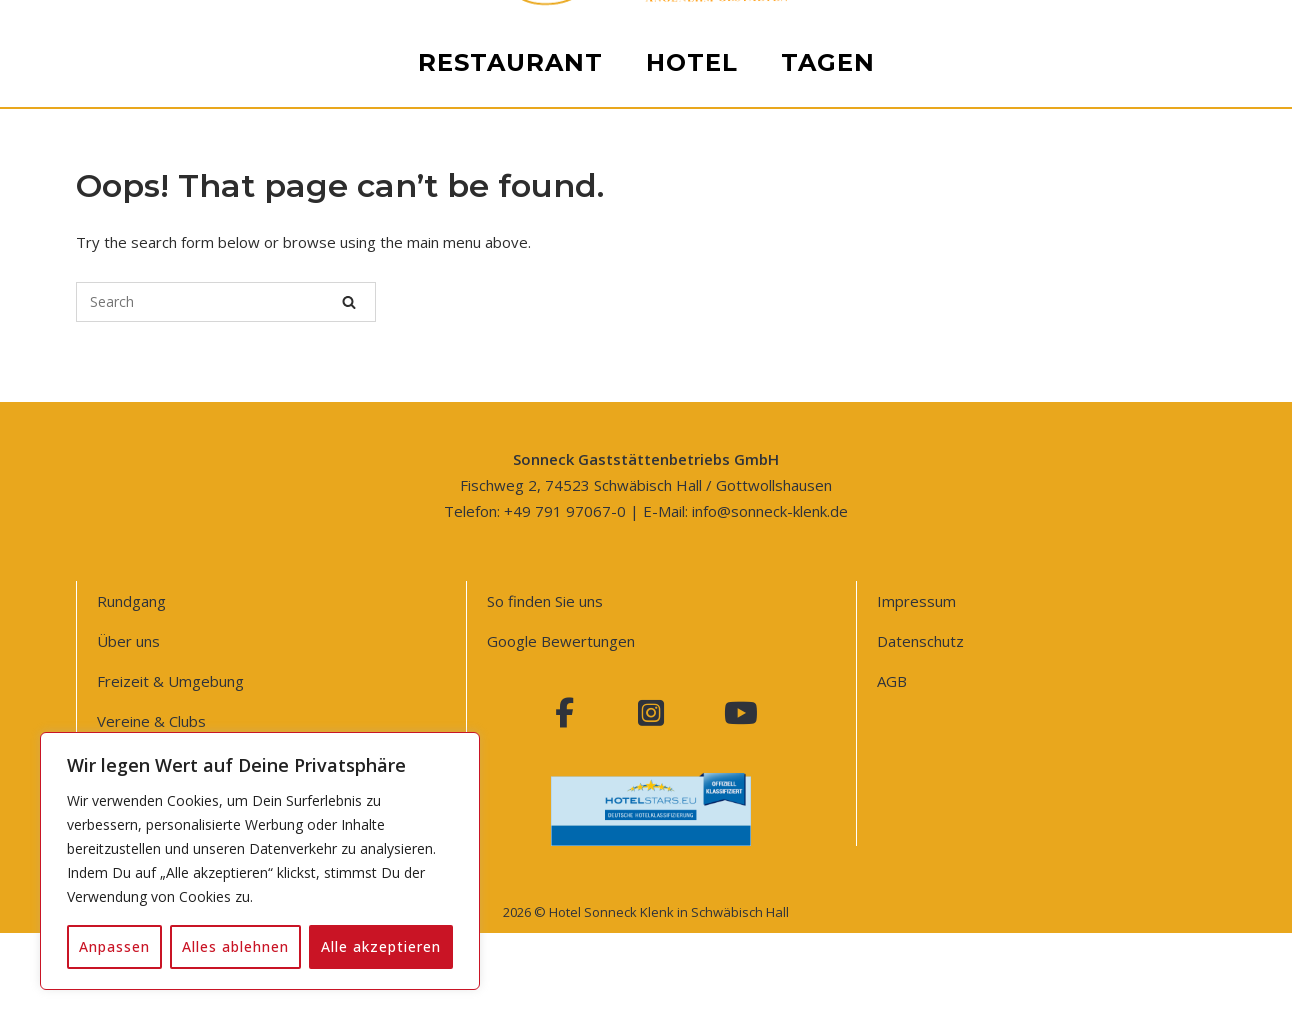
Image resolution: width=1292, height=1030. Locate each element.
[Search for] (226, 302)
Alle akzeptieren (381, 946)
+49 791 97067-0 (565, 511)
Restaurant (510, 809)
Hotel (692, 809)
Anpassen (114, 946)
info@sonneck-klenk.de (770, 511)
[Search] (349, 302)
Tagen (828, 809)
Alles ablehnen (235, 946)
